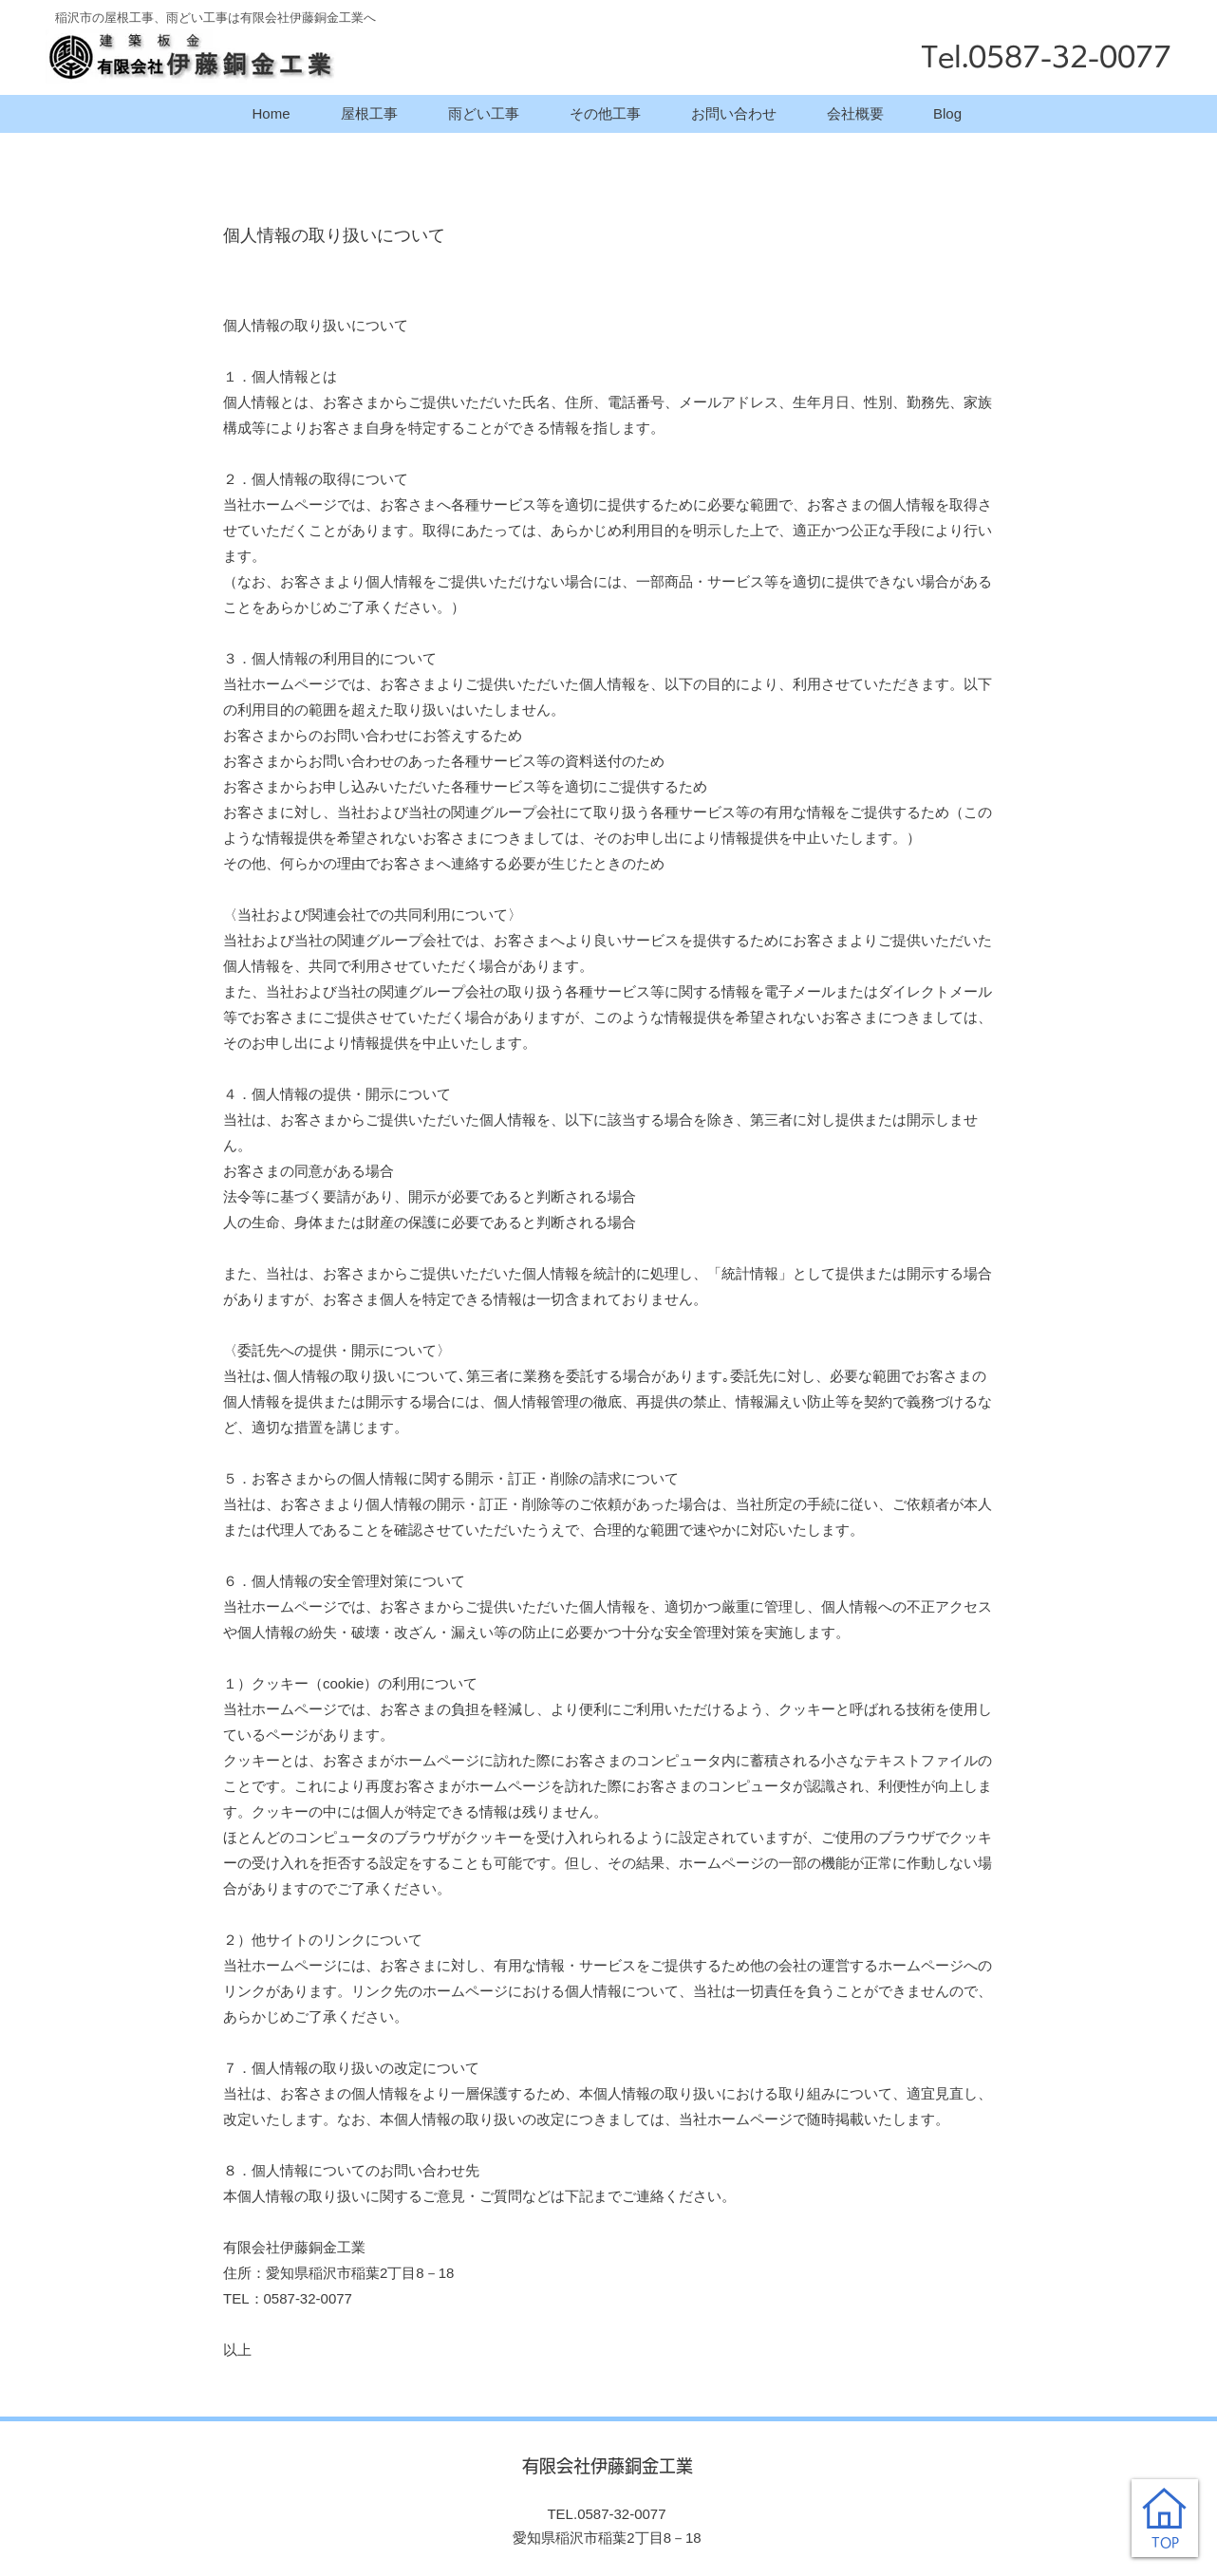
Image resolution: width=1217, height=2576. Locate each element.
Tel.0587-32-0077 (1046, 56)
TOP (1165, 2543)
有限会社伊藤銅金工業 (607, 2465)
